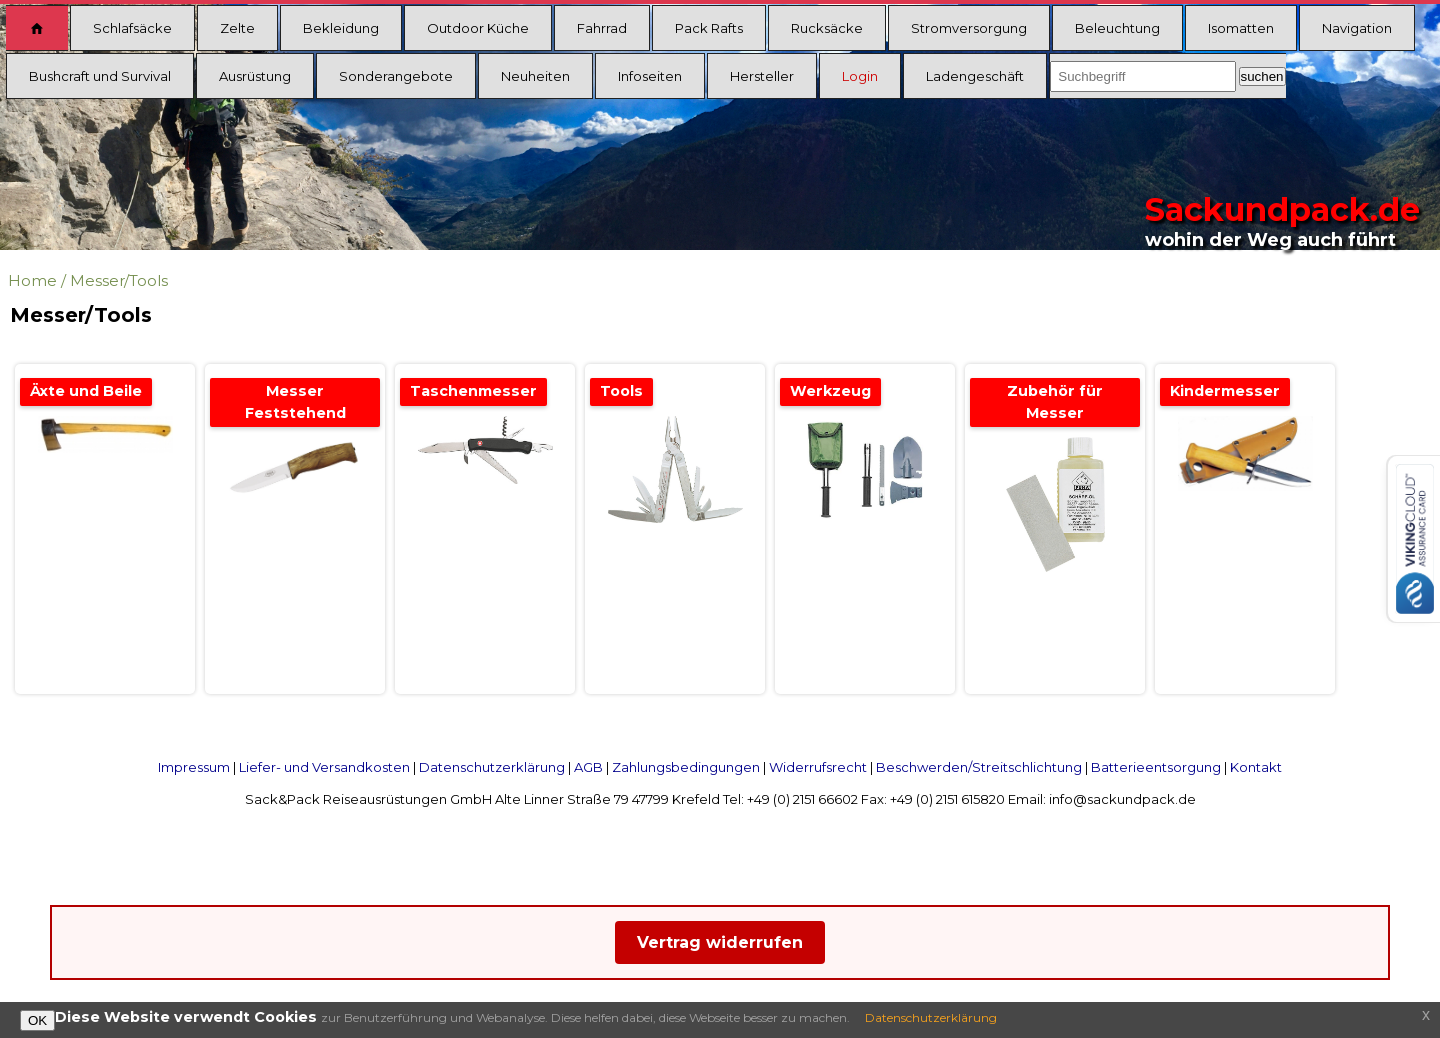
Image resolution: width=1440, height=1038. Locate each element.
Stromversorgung (969, 28)
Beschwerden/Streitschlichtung (979, 767)
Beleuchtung (1117, 28)
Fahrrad (602, 28)
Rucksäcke (827, 28)
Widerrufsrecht (818, 767)
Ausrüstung (255, 76)
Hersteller (762, 76)
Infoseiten (650, 76)
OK (37, 1020)
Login (860, 76)
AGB (588, 767)
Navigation (1357, 28)
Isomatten (1241, 28)
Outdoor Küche (478, 28)
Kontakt (1256, 767)
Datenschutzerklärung (492, 767)
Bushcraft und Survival (100, 76)
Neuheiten (535, 76)
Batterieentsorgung (1156, 767)
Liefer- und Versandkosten (324, 767)
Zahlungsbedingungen (686, 767)
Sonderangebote (396, 76)
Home (32, 280)
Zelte (237, 28)
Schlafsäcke (132, 28)
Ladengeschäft (975, 76)
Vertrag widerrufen (720, 942)
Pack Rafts (709, 28)
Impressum (194, 767)
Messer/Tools (119, 280)
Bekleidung (341, 28)
